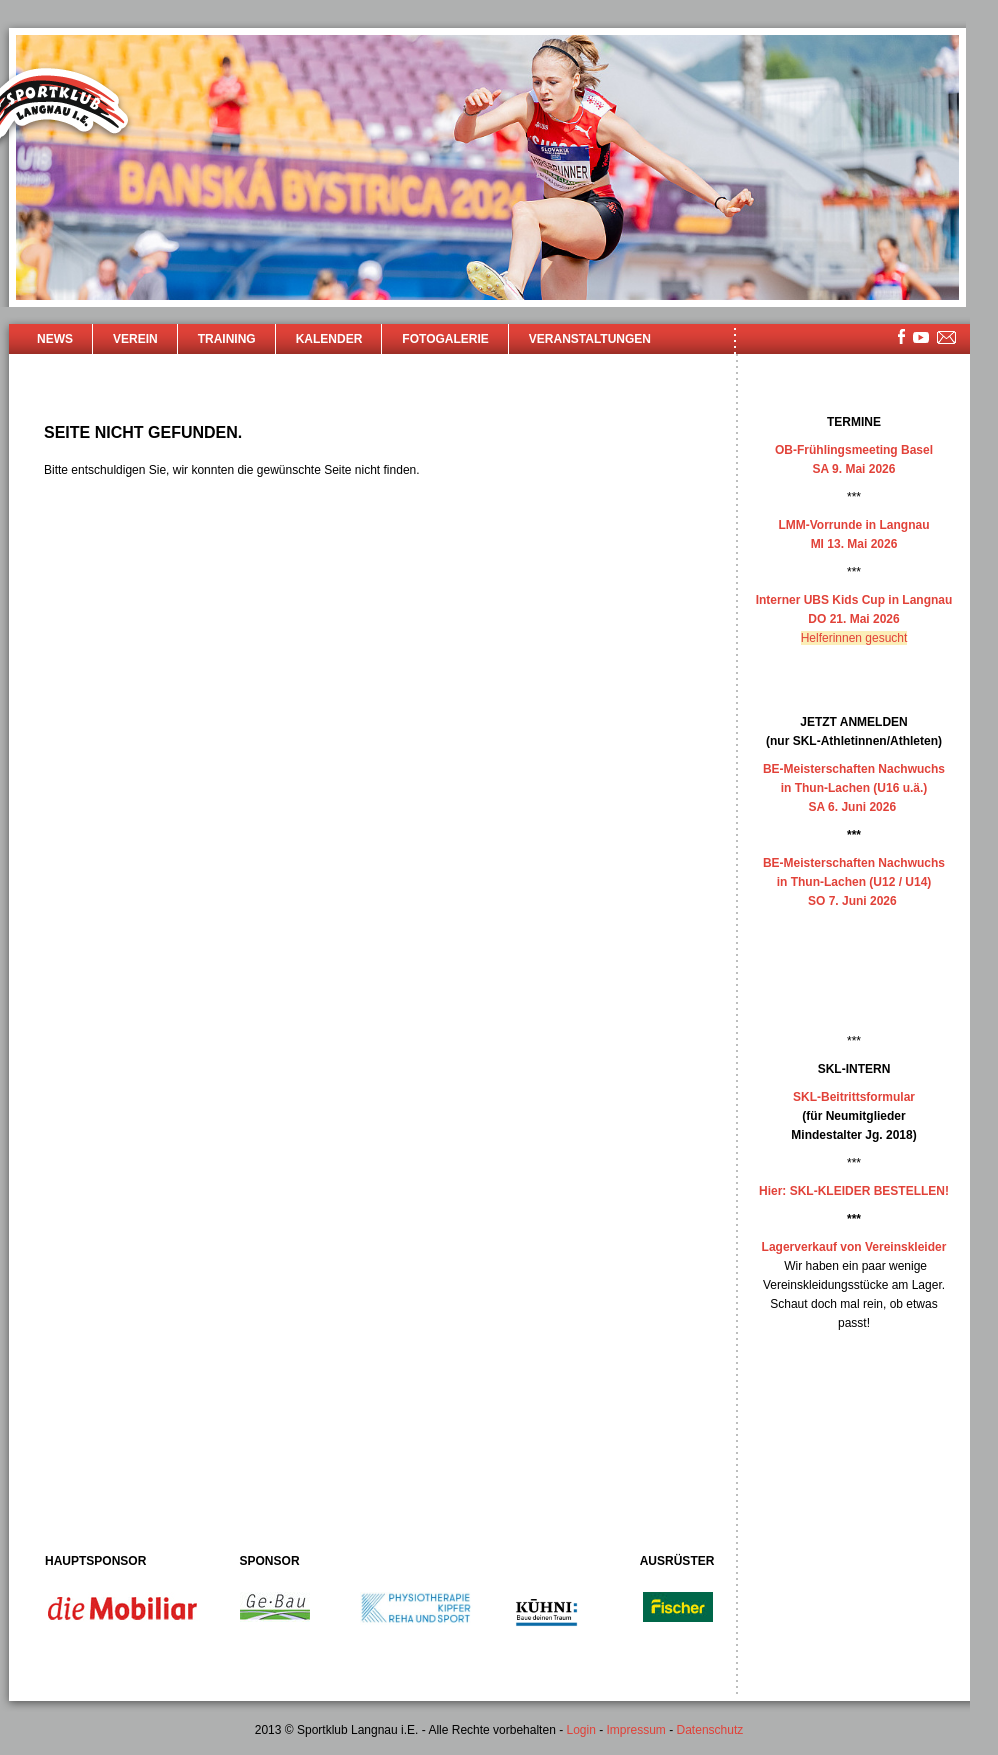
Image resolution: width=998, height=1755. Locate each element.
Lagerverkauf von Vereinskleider (854, 1247)
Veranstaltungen (590, 339)
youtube (921, 337)
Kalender (329, 339)
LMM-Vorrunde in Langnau (853, 525)
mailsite (947, 338)
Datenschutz (710, 1730)
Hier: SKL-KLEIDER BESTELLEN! (854, 1191)
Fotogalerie (445, 339)
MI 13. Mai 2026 (854, 544)
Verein (135, 339)
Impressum (636, 1730)
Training (227, 339)
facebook (901, 336)
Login (580, 1730)
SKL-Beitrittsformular (854, 1097)
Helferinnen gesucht (854, 638)
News (55, 339)
